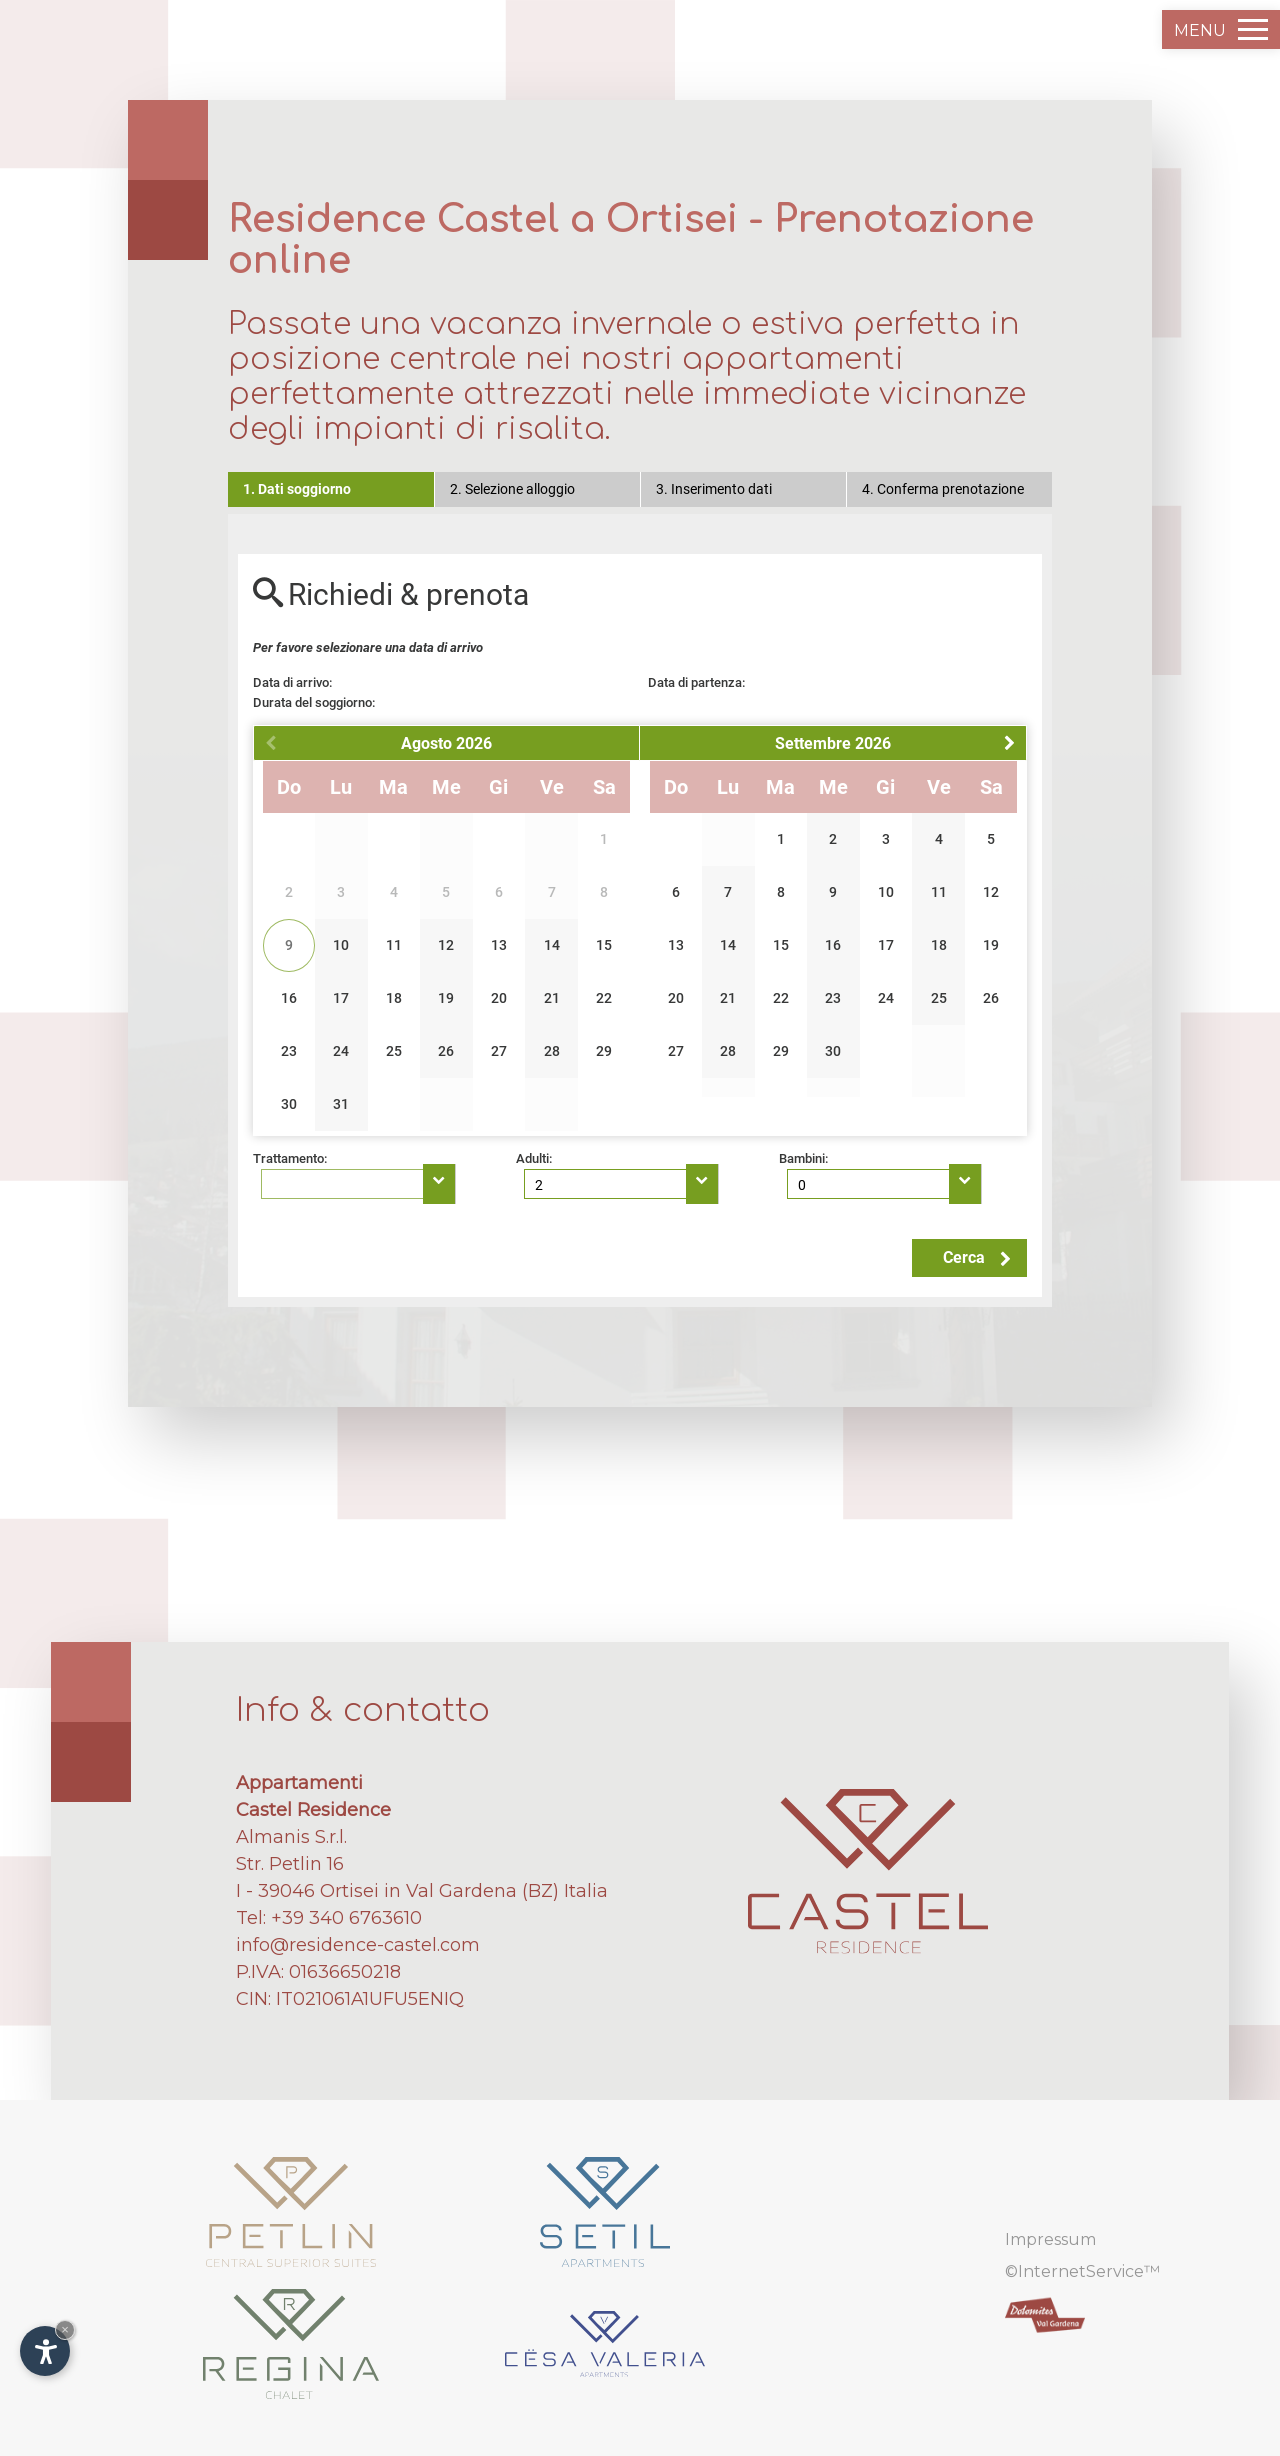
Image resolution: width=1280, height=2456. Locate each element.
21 (552, 998)
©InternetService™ (1082, 2271)
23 (289, 1051)
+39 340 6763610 (346, 1918)
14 (552, 945)
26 (446, 1051)
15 (604, 945)
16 (289, 998)
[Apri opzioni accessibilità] (45, 2351)
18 (394, 998)
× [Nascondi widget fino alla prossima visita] (65, 2329)
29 (604, 1051)
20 (499, 998)
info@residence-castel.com (358, 1945)
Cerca (977, 1257)
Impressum (1050, 2239)
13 (499, 945)
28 (552, 1051)
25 (394, 1051)
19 (446, 998)
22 (604, 998)
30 (289, 1104)
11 (394, 945)
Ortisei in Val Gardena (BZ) (439, 1891)
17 (341, 998)
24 (341, 1051)
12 (446, 945)
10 (341, 945)
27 (499, 1051)
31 (341, 1104)
